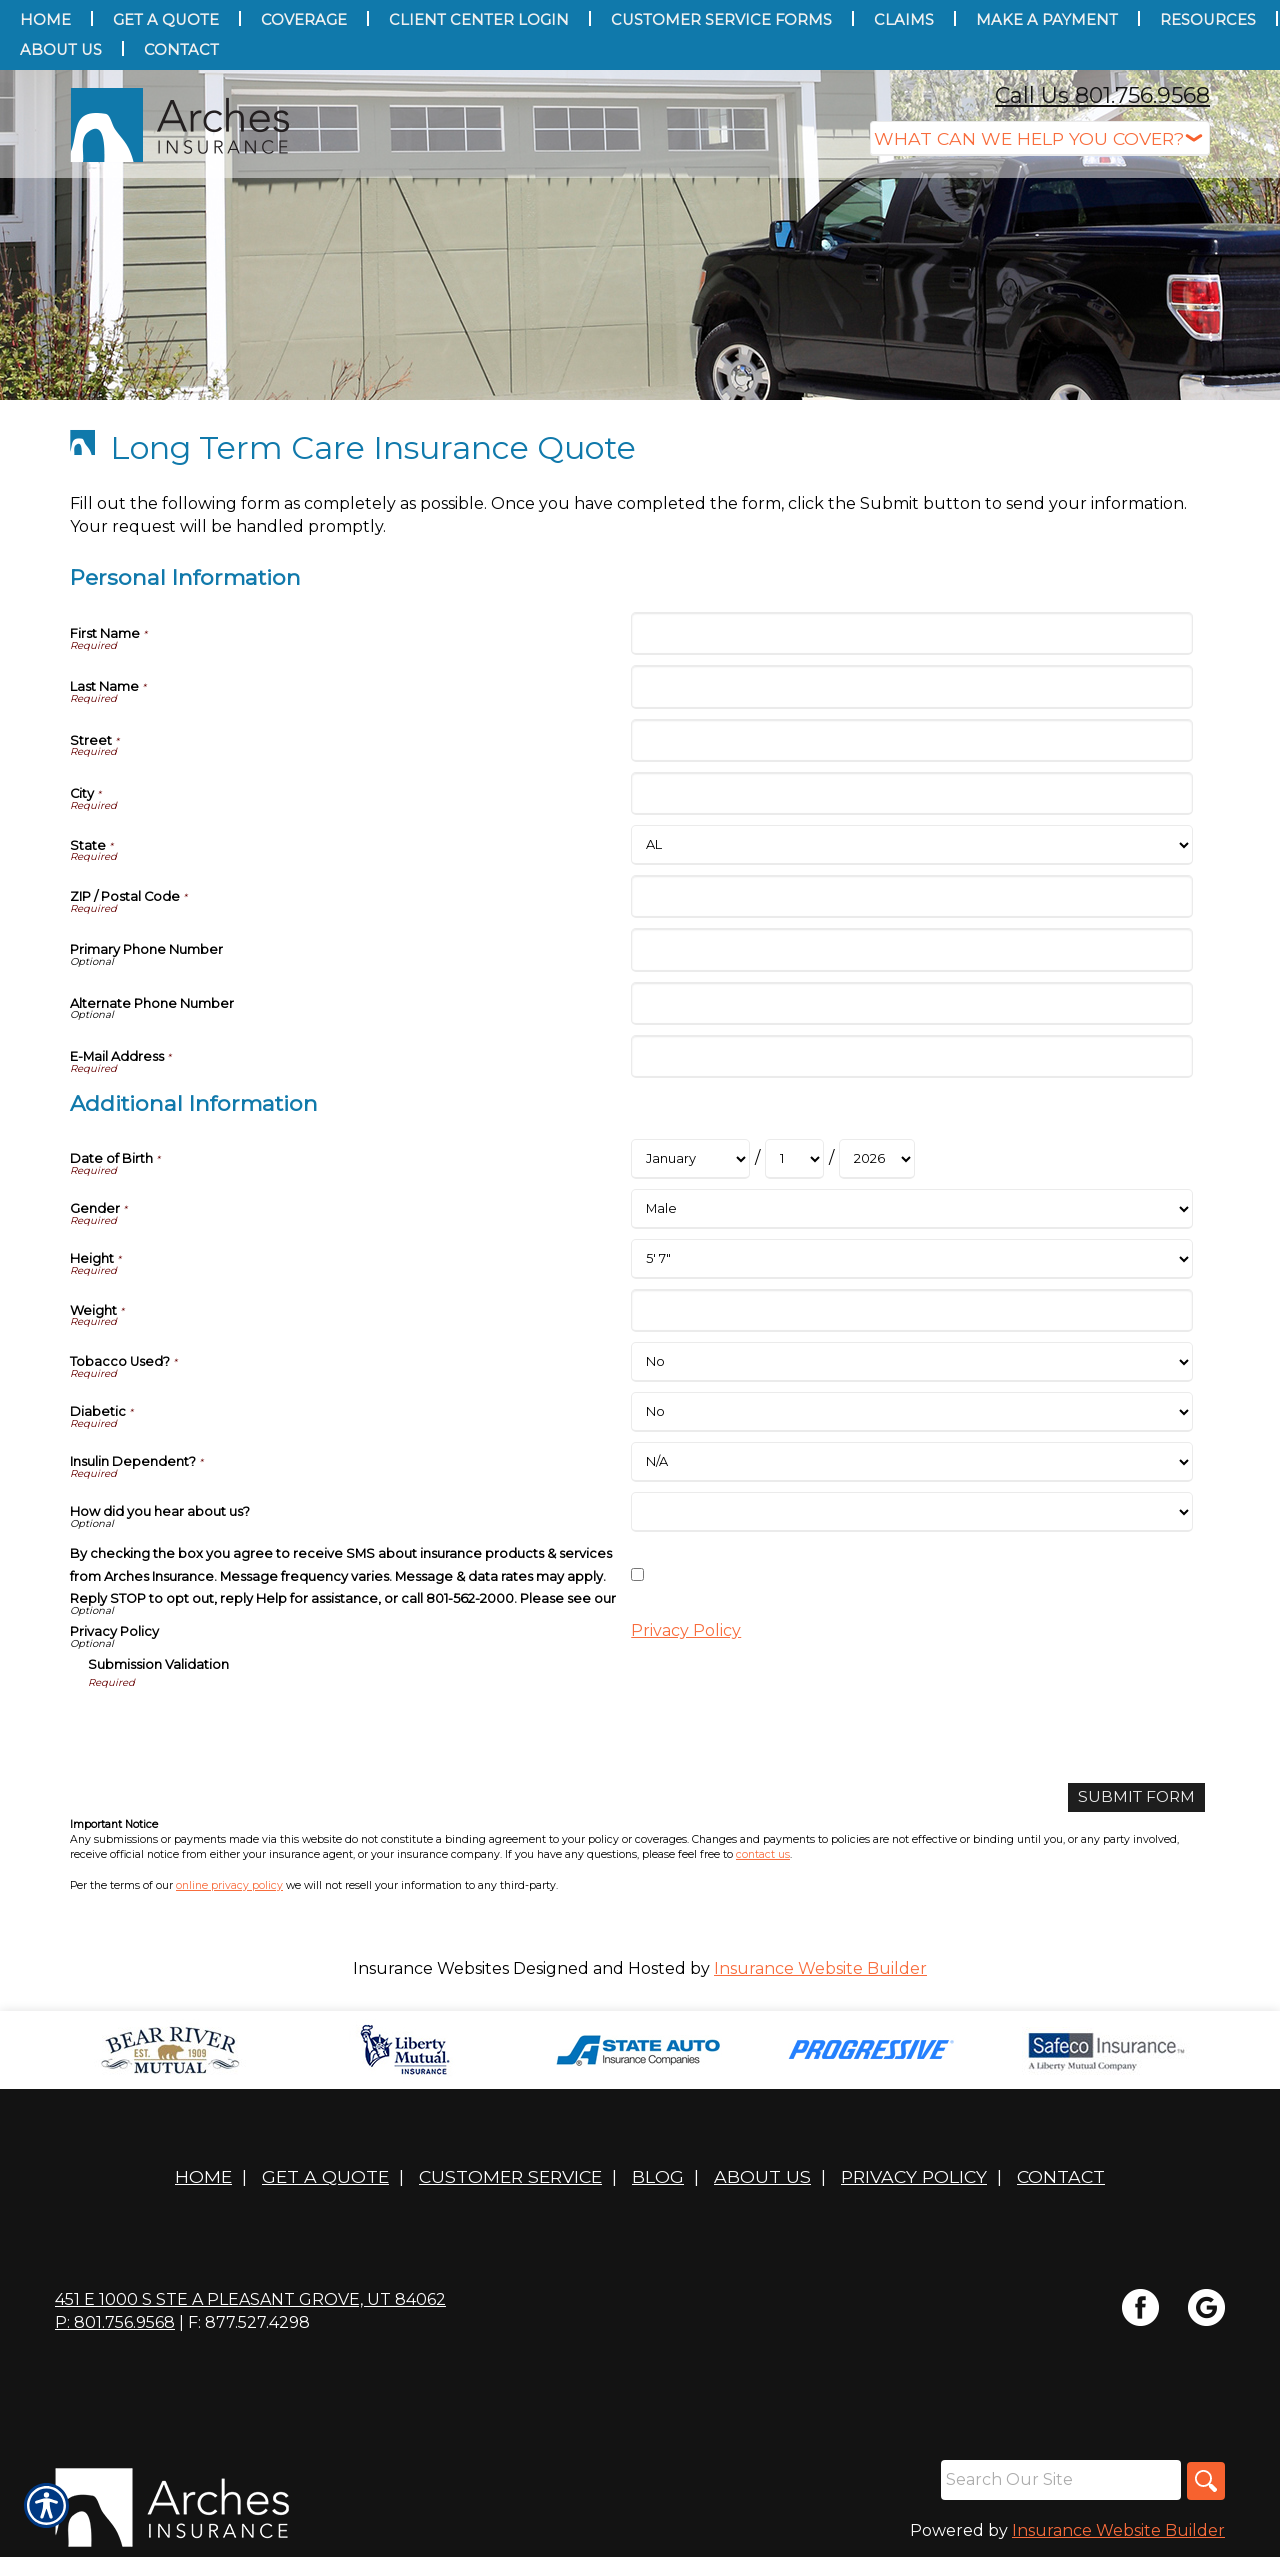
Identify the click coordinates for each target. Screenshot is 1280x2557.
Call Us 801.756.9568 (1102, 95)
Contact (1061, 2177)
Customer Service (510, 2177)
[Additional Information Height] (911, 1259)
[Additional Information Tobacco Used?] (911, 1362)
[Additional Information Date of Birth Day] (794, 1159)
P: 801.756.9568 (115, 2323)
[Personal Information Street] (911, 740)
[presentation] (240, 1729)
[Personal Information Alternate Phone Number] (911, 1003)
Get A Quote (325, 2177)
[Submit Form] (1134, 1797)
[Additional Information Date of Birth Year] (877, 1159)
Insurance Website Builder (820, 1968)
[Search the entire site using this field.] (1059, 2481)
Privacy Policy (686, 1630)
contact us (763, 1855)
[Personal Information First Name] (911, 633)
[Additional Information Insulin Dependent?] (911, 1462)
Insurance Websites (431, 1968)
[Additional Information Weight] (911, 1310)
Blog (658, 2177)
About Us (762, 2177)
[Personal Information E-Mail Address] (911, 1056)
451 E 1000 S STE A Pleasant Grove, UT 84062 (250, 2300)
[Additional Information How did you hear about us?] (911, 1512)
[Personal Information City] (911, 793)
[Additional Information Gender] (911, 1209)
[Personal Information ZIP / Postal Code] (911, 896)
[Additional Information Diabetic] (911, 1412)
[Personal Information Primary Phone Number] (911, 949)
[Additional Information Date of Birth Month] (690, 1159)
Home (203, 2177)
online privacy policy (229, 1885)
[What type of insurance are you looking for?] (1040, 138)
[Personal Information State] (911, 845)
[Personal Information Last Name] (911, 686)
